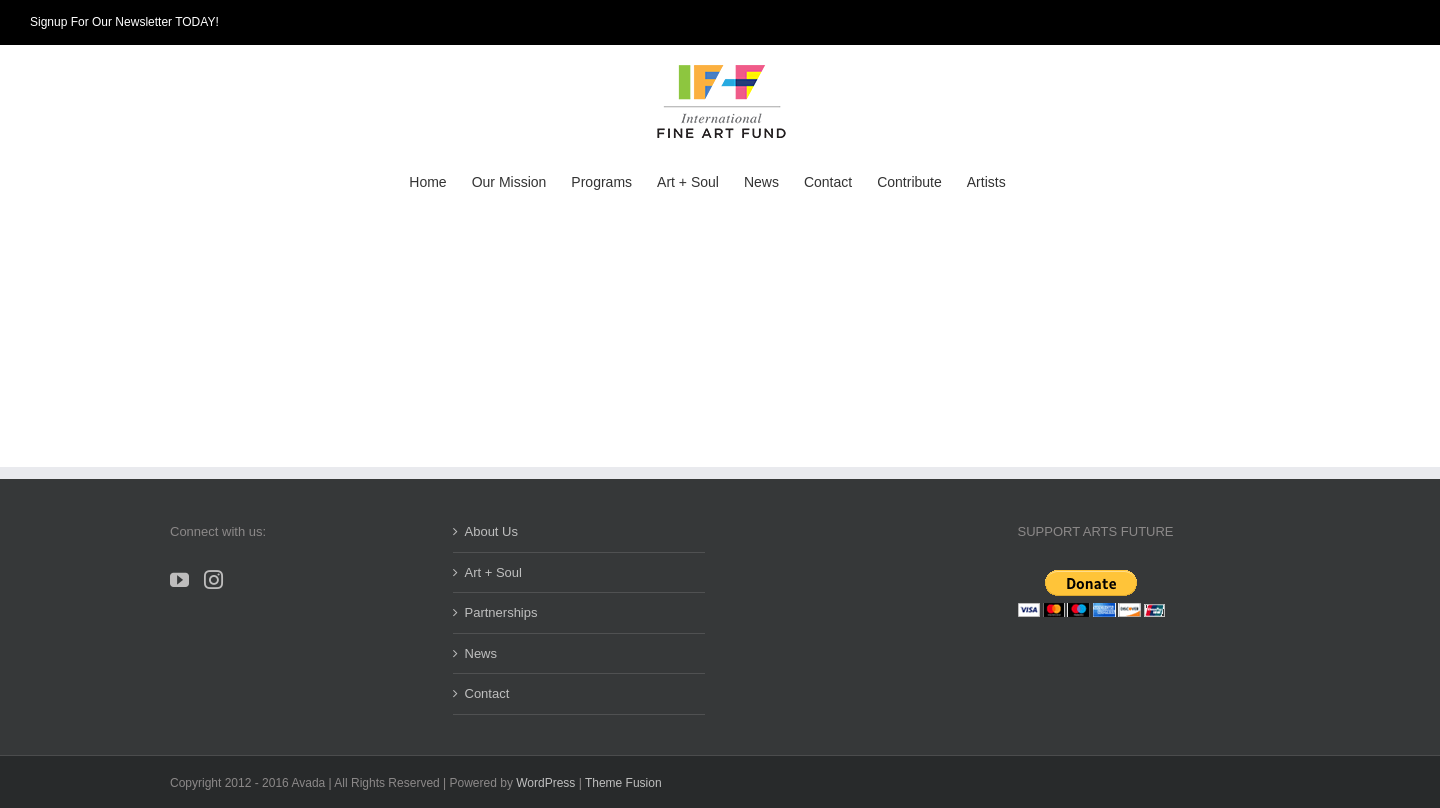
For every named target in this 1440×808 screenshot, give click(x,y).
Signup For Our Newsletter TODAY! (124, 22)
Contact (487, 693)
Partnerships (501, 612)
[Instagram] (213, 579)
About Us (491, 531)
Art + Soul (493, 572)
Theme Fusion (623, 783)
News (481, 653)
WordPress (545, 783)
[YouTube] (179, 579)
